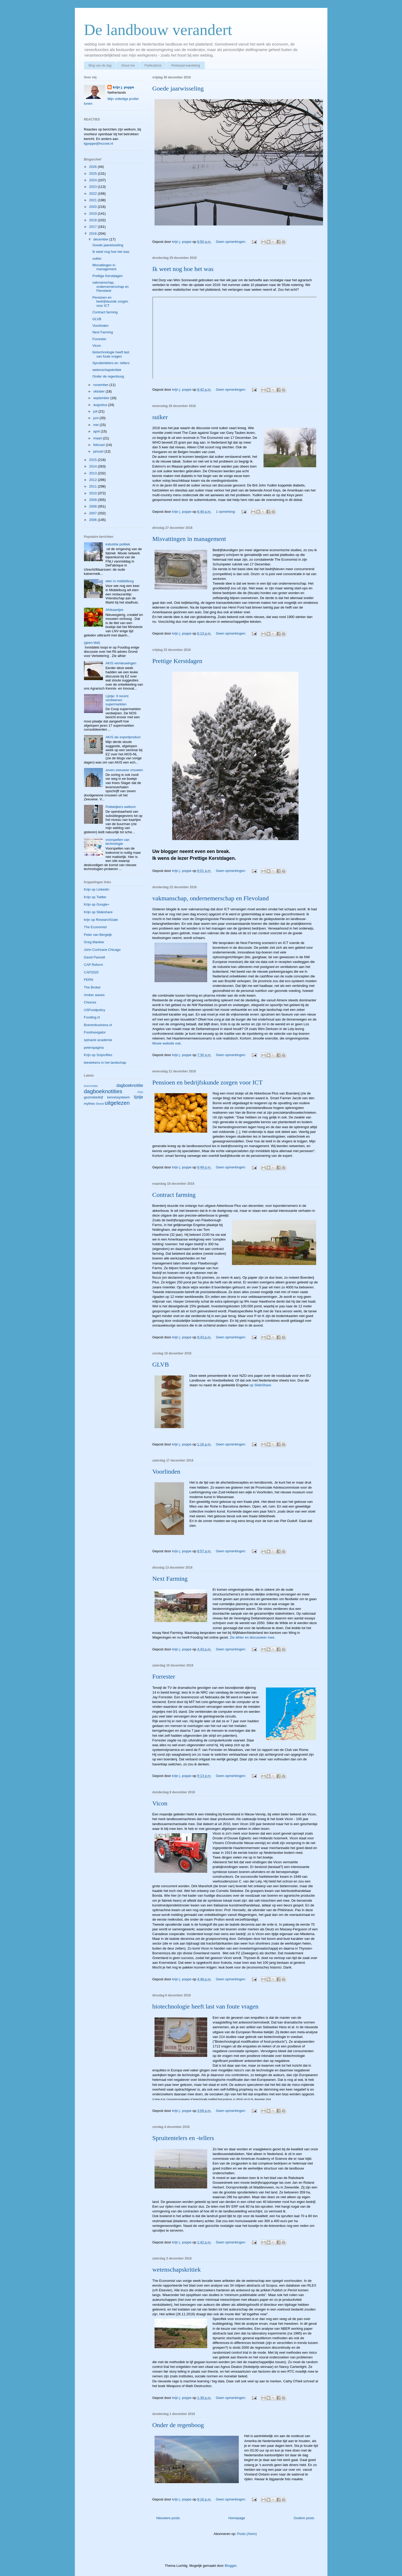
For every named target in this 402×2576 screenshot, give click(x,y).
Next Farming (170, 1578)
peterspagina (94, 1048)
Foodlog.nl (92, 1017)
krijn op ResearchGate (101, 920)
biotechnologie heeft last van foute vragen (205, 2006)
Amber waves (94, 995)
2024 (93, 180)
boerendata (91, 1085)
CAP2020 (91, 972)
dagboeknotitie (129, 1085)
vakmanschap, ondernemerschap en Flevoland (210, 898)
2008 (93, 506)
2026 (93, 167)
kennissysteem (118, 1097)
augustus (100, 405)
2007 (93, 513)
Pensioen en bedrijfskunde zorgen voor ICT (207, 1082)
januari (99, 451)
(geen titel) (92, 643)
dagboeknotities (103, 1091)
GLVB (160, 1364)
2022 (93, 193)
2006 (93, 520)
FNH (140, 1092)
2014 (93, 466)
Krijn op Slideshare (98, 912)
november (101, 385)
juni (96, 418)
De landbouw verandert (158, 29)
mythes (89, 1104)
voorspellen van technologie (118, 842)
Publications (153, 65)
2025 (93, 173)
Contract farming (174, 1194)
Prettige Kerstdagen (177, 660)
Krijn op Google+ (97, 904)
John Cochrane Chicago (102, 950)
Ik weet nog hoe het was (183, 268)
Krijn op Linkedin (96, 889)
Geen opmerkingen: (231, 242)
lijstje (138, 1097)
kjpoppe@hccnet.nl (98, 143)
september (101, 398)
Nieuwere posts (168, 2518)
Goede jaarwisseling (178, 88)
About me (128, 65)
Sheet (100, 1103)
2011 (93, 486)
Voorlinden (166, 1471)
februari (99, 445)
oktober (99, 391)
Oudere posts (304, 2518)
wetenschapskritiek (176, 2269)
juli (95, 411)
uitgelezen (117, 1103)
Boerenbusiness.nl (98, 1025)
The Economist (95, 927)
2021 (93, 200)
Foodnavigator (95, 1032)
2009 (93, 500)
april (97, 431)
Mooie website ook (166, 1043)
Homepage (236, 2518)
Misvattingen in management (189, 538)
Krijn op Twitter (95, 897)
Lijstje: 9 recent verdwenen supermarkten (117, 700)
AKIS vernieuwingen (121, 663)
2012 (93, 480)
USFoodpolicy (94, 1010)
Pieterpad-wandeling (185, 65)
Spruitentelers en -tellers (183, 2138)
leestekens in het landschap (105, 1062)
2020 (93, 207)
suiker (160, 417)
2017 (93, 227)
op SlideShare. (261, 1385)
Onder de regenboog (178, 2425)
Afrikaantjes (114, 610)
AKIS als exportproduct (123, 737)
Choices (90, 1002)
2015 (93, 460)
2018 (93, 220)
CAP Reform (93, 965)
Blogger (230, 2566)
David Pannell (94, 957)
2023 (93, 187)
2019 (93, 213)
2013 (93, 473)
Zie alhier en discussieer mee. (252, 1637)
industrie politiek (118, 544)
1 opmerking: (226, 512)
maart (98, 438)
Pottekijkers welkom (121, 807)
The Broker (92, 987)
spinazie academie (98, 1040)
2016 (93, 233)
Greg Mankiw (94, 942)
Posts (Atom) (247, 2534)
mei (96, 425)
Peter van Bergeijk (98, 935)
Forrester (163, 1676)
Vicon (159, 1803)
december (101, 239)
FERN (88, 980)
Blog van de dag (100, 65)
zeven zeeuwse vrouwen (124, 770)
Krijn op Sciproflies (98, 1055)
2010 (93, 493)
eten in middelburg (120, 581)
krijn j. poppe (123, 87)
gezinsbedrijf (93, 1097)
